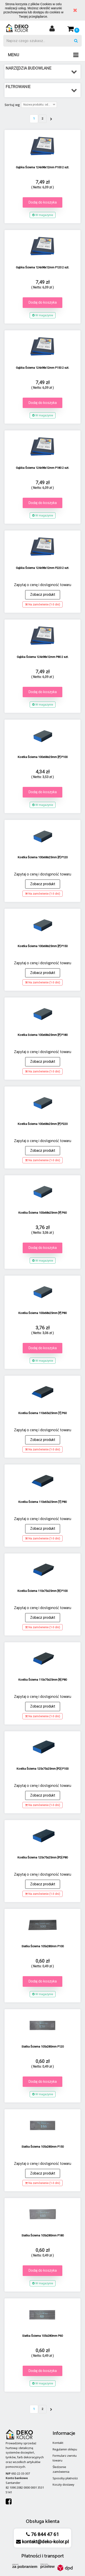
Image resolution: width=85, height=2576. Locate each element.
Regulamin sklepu (65, 2449)
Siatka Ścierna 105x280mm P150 (43, 2146)
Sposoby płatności (65, 2478)
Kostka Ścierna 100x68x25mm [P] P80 (42, 1313)
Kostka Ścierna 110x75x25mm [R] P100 (42, 1591)
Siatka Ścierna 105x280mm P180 (43, 2235)
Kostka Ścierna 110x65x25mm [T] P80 (42, 1502)
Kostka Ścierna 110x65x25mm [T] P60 (42, 1413)
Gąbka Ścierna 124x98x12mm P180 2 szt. (42, 467)
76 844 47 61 (44, 2534)
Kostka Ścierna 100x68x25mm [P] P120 (43, 857)
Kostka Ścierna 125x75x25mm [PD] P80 (42, 1857)
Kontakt (58, 2443)
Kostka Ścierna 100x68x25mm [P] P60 (42, 1212)
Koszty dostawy (63, 2484)
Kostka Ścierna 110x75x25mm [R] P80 (42, 1679)
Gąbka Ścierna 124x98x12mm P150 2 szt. (42, 367)
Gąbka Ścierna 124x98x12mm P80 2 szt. (42, 657)
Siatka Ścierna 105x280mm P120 (43, 2046)
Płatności (31, 2556)
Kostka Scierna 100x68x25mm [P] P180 (43, 1035)
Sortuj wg (12, 105)
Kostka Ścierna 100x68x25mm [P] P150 (43, 946)
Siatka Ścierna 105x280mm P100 (43, 1946)
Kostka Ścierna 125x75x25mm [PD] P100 (42, 1768)
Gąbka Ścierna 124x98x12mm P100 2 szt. (42, 167)
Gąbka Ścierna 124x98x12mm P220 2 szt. (42, 568)
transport (54, 2556)
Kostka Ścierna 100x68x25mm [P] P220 (43, 1124)
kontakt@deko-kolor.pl (45, 2541)
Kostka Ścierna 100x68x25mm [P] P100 (43, 757)
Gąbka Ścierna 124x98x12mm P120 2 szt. (42, 267)
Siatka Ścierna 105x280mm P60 (42, 2335)
